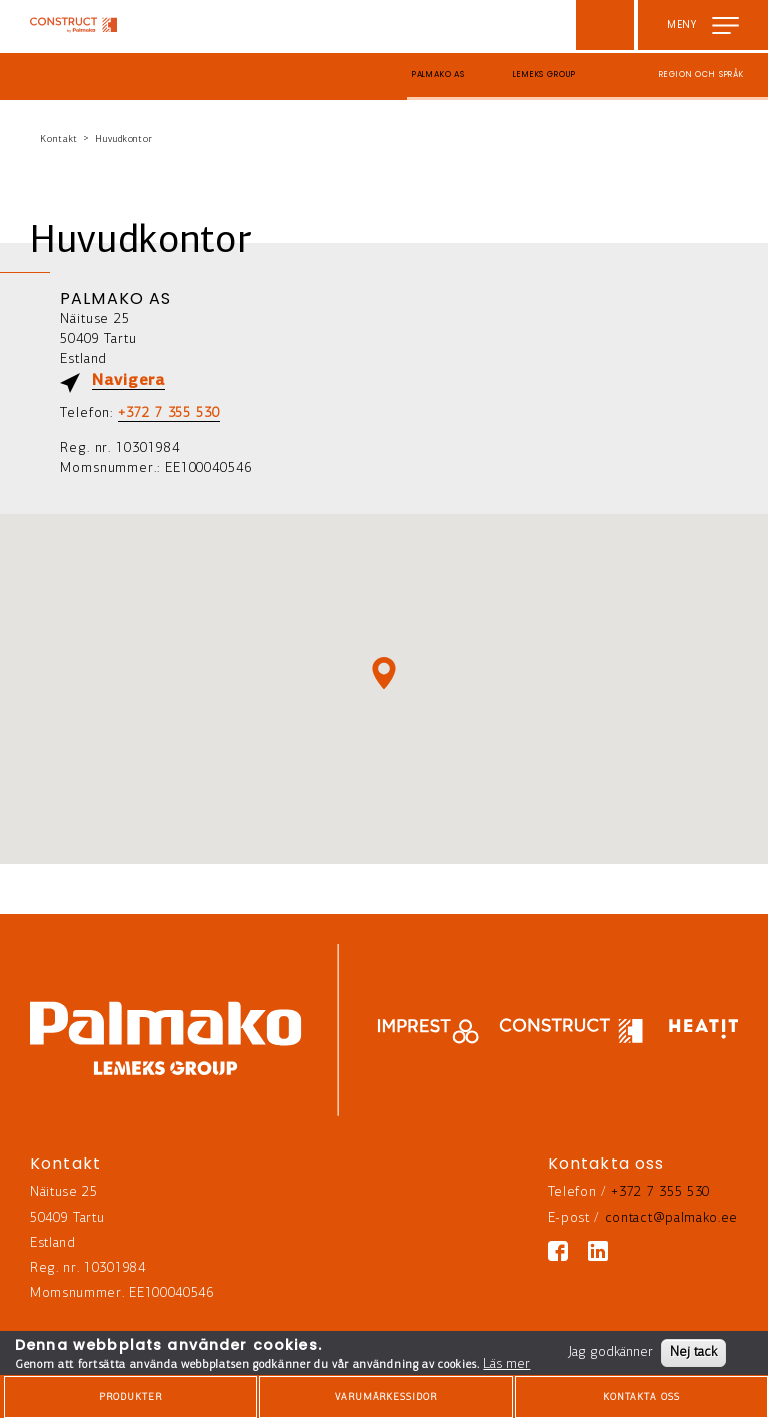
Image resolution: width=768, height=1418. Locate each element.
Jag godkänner (610, 1352)
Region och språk (701, 74)
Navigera (128, 381)
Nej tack (693, 1352)
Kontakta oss (641, 1397)
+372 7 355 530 (169, 413)
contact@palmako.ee (671, 1218)
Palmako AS (439, 74)
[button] (384, 673)
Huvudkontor (124, 139)
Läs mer (506, 1364)
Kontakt (59, 139)
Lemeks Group (544, 74)
